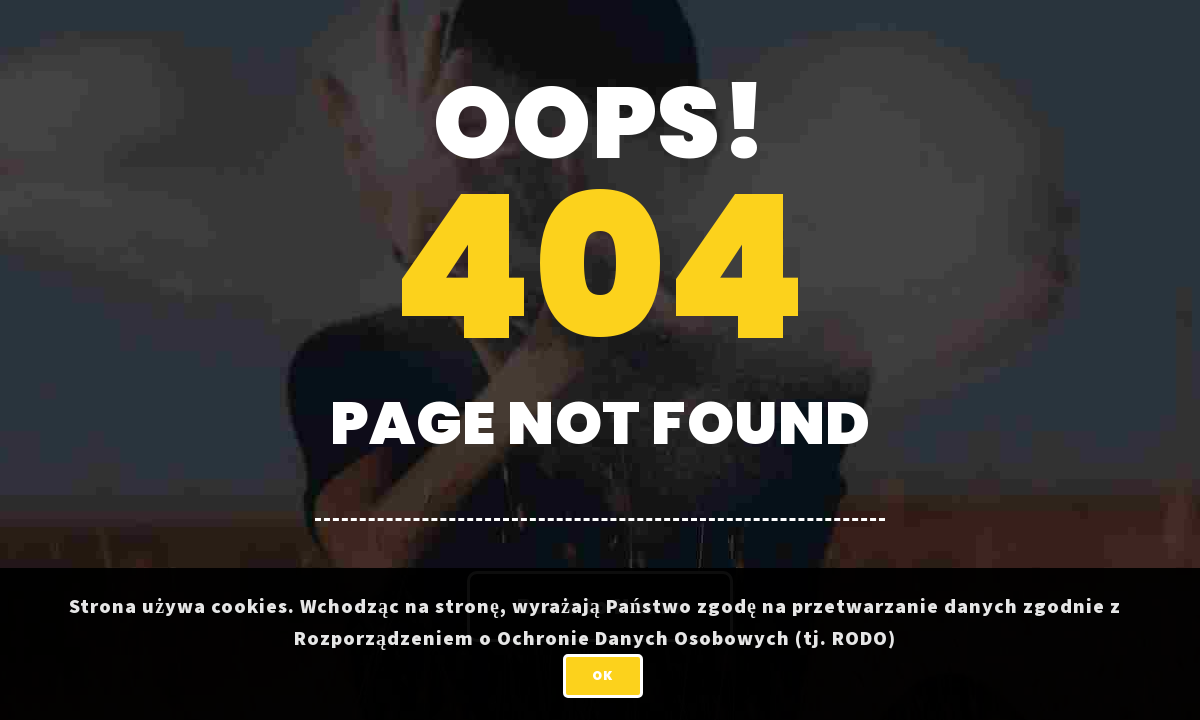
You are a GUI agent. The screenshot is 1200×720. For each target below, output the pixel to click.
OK (602, 675)
